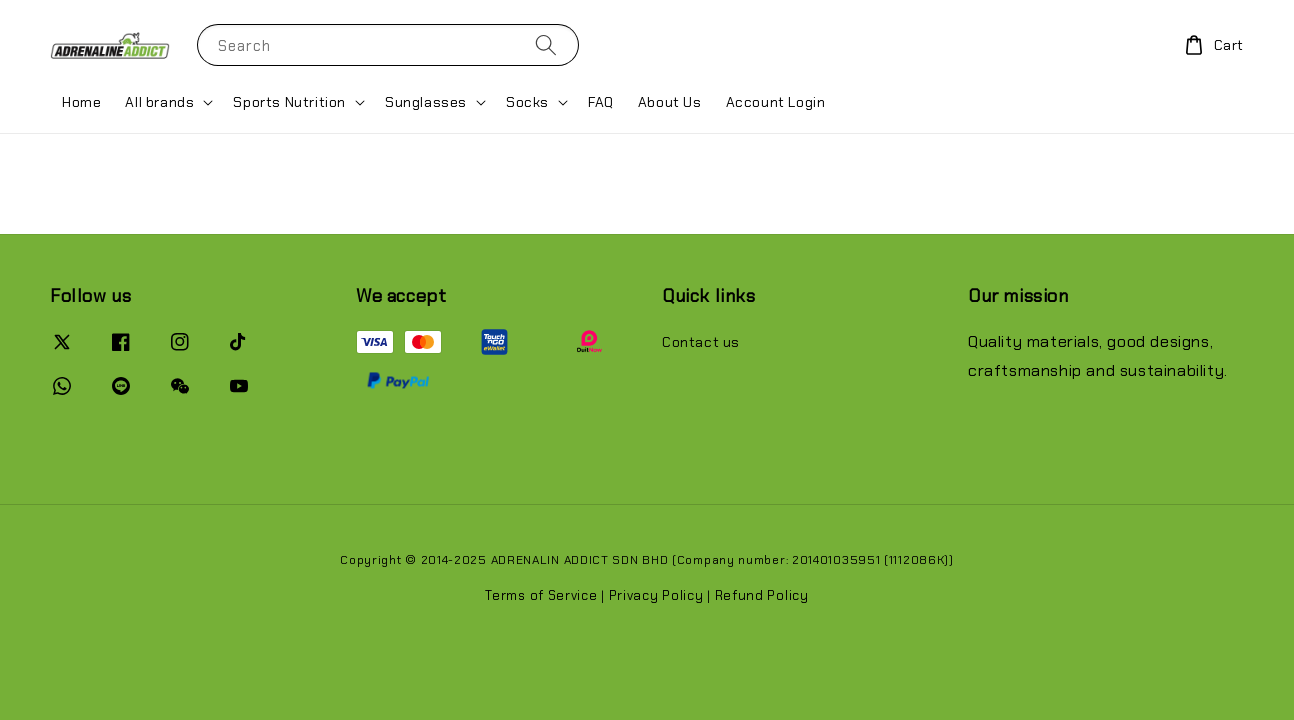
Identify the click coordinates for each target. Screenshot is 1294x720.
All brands (159, 102)
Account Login (776, 102)
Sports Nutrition (289, 102)
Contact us (701, 342)
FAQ (601, 102)
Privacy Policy (656, 595)
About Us (670, 102)
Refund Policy (762, 595)
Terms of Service (541, 595)
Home (81, 102)
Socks (527, 102)
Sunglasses (426, 102)
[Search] (546, 44)
